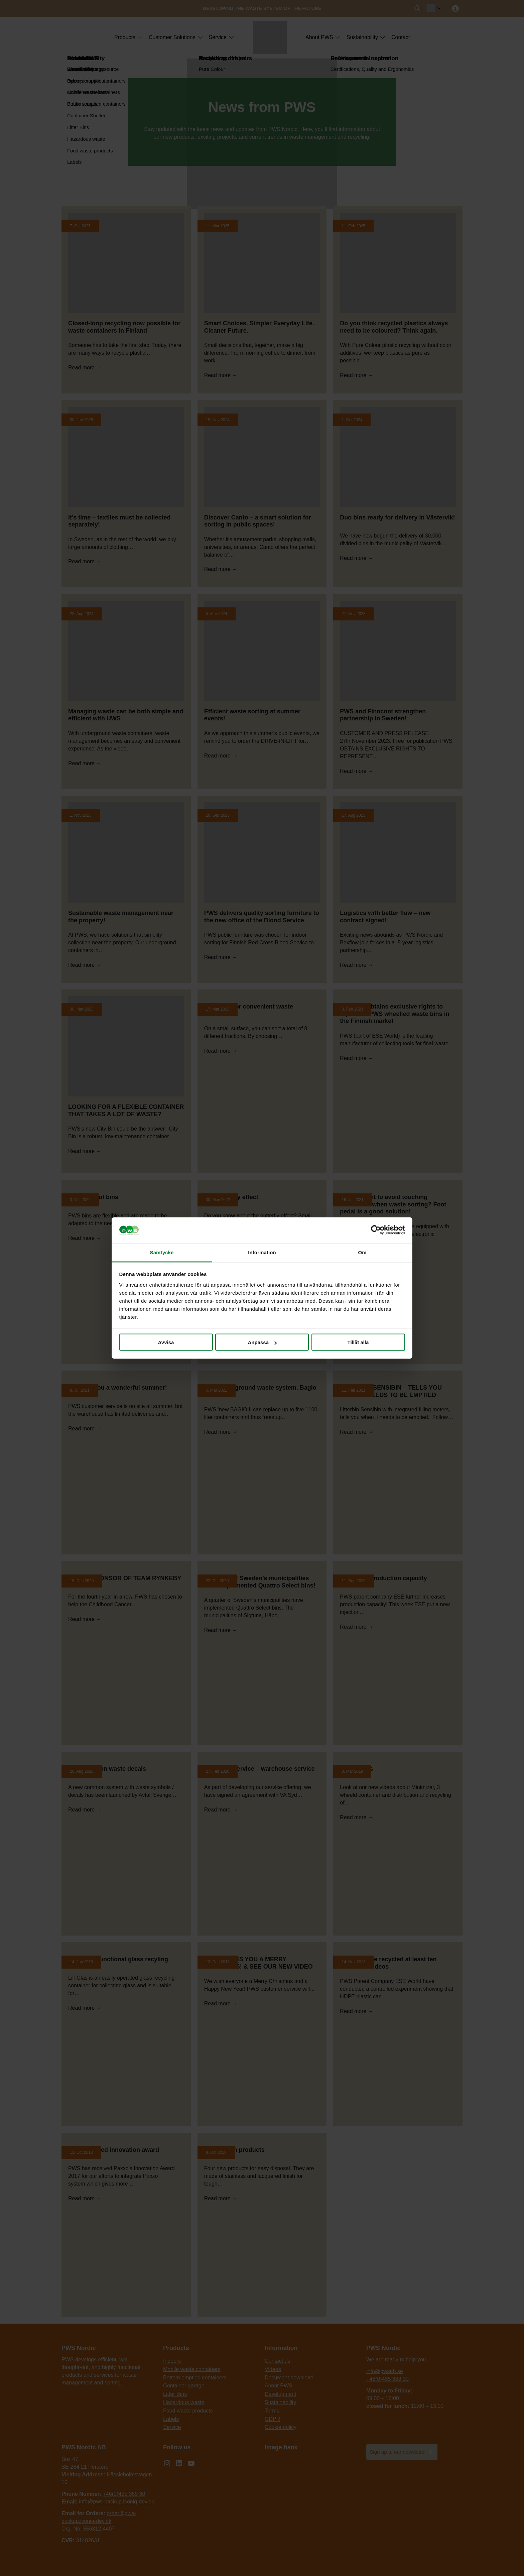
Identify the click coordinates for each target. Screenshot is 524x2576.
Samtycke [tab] (162, 1252)
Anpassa (262, 1342)
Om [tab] (362, 1252)
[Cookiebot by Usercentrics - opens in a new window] (376, 1230)
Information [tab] (262, 1252)
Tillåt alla (358, 1342)
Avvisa (166, 1342)
